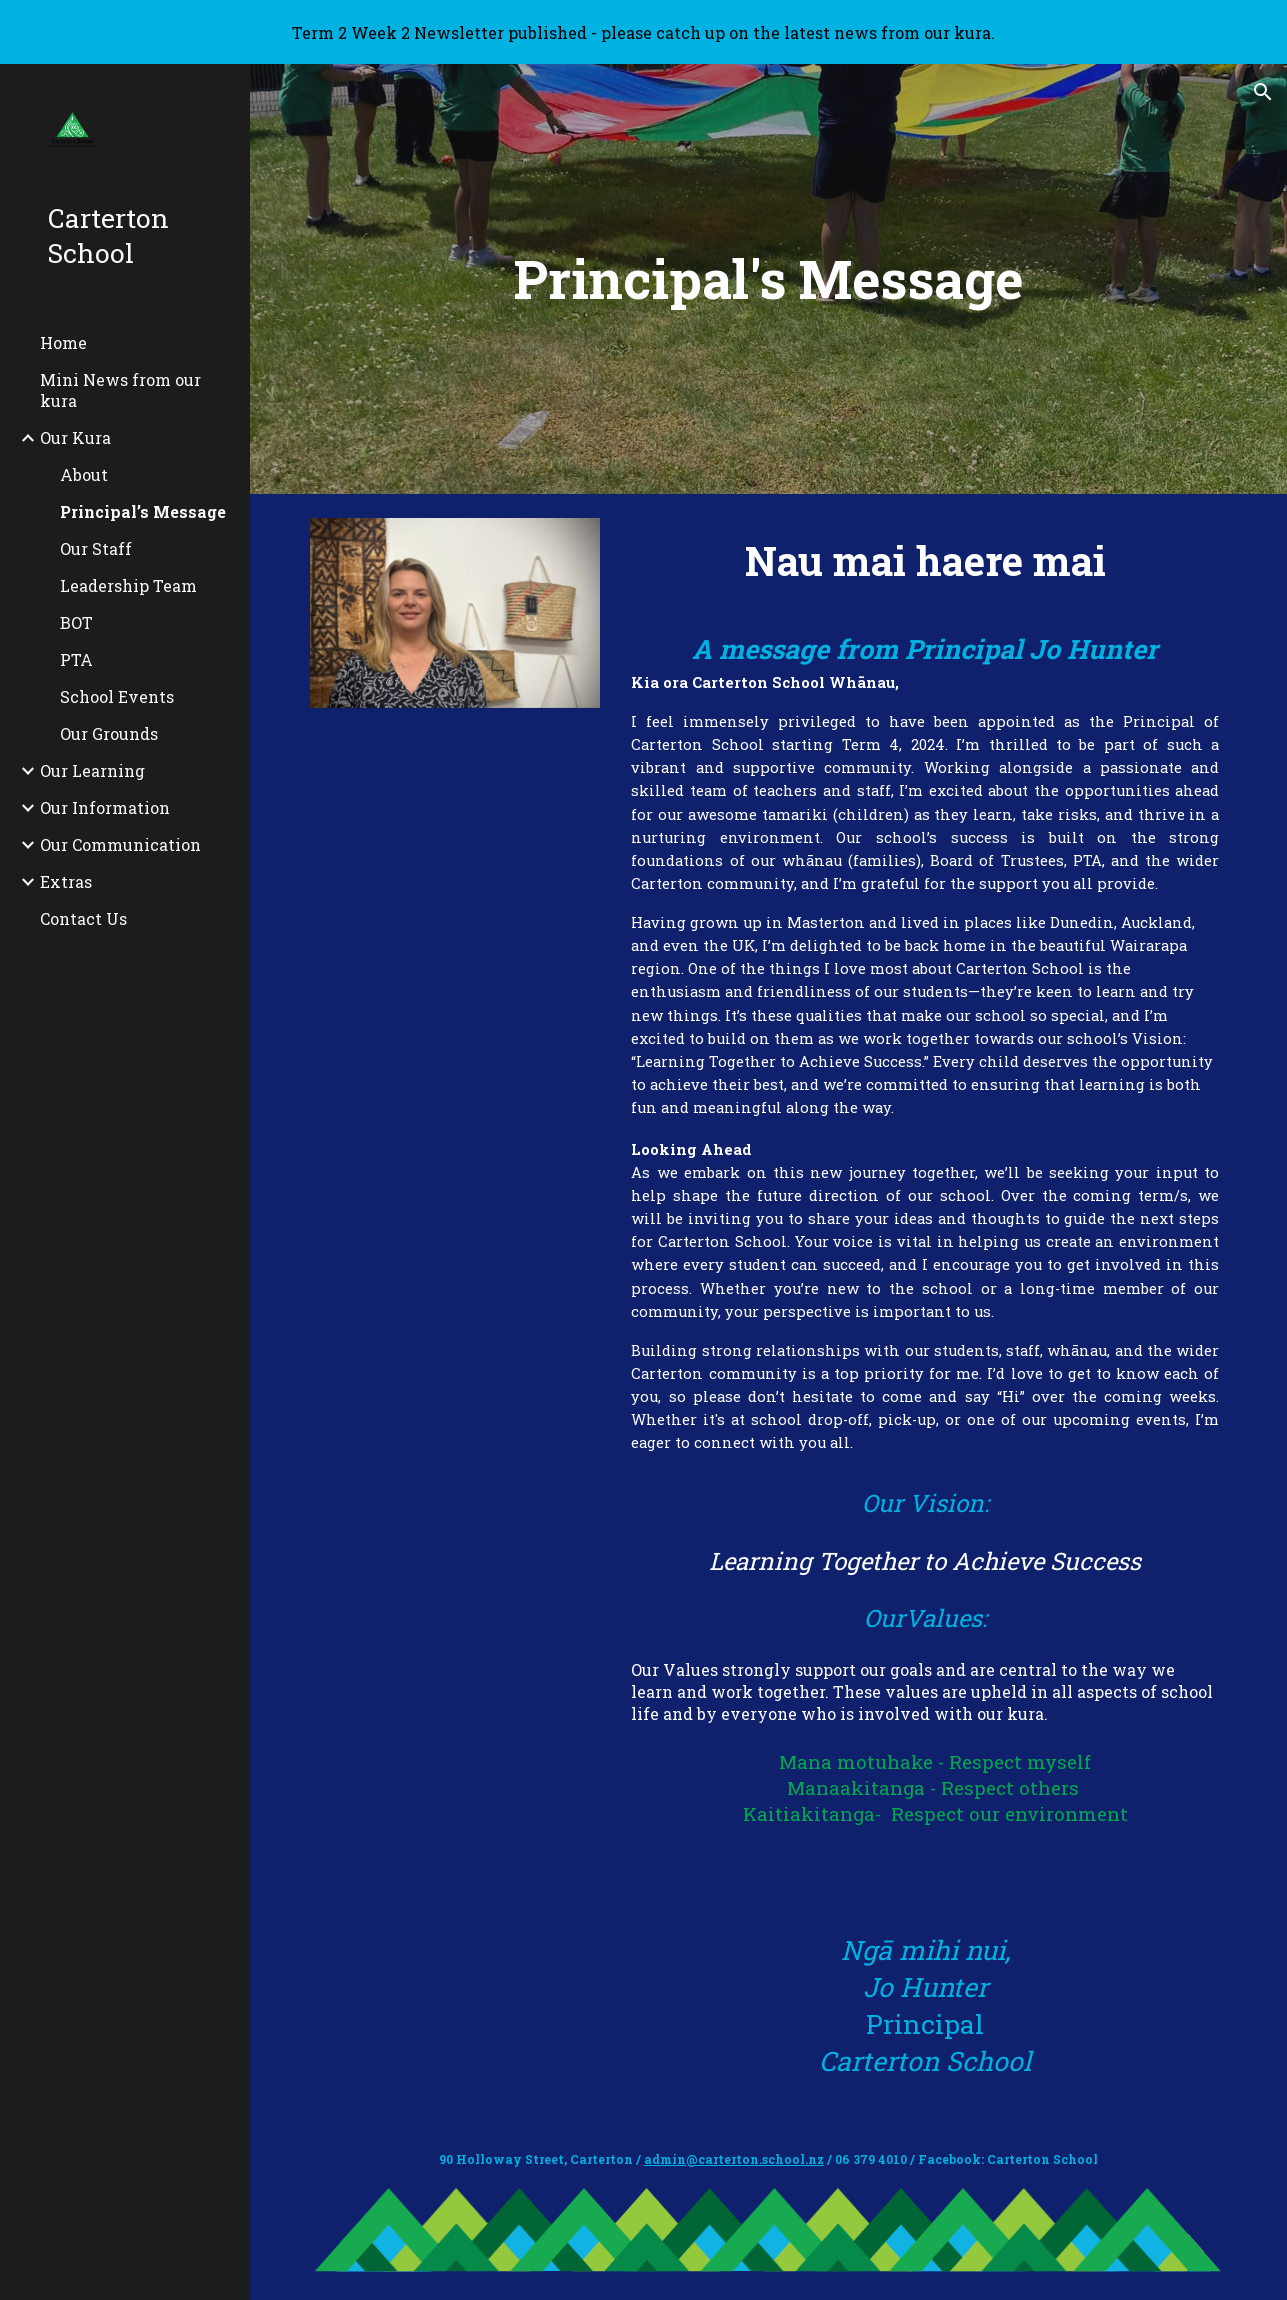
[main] (769, 279)
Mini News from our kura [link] (120, 390)
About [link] (84, 474)
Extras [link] (66, 881)
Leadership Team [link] (128, 585)
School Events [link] (117, 696)
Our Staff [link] (96, 548)
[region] (643, 32)
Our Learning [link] (92, 770)
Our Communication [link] (120, 844)
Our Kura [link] (75, 437)
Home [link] (63, 342)
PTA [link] (76, 659)
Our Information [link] (105, 807)
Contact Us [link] (83, 918)
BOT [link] (76, 622)
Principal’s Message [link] (143, 511)
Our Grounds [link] (109, 733)
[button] (1263, 92)
